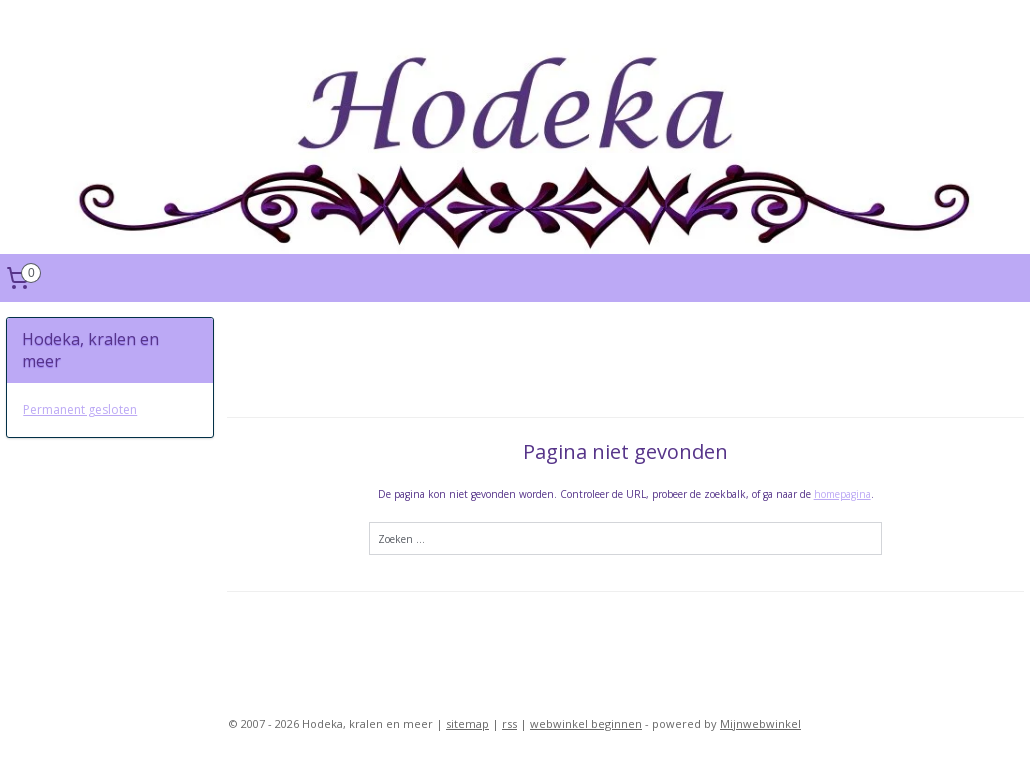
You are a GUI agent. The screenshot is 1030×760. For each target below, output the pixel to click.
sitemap (467, 723)
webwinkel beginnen (586, 723)
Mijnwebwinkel (760, 723)
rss (509, 723)
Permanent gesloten (80, 409)
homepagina (841, 494)
